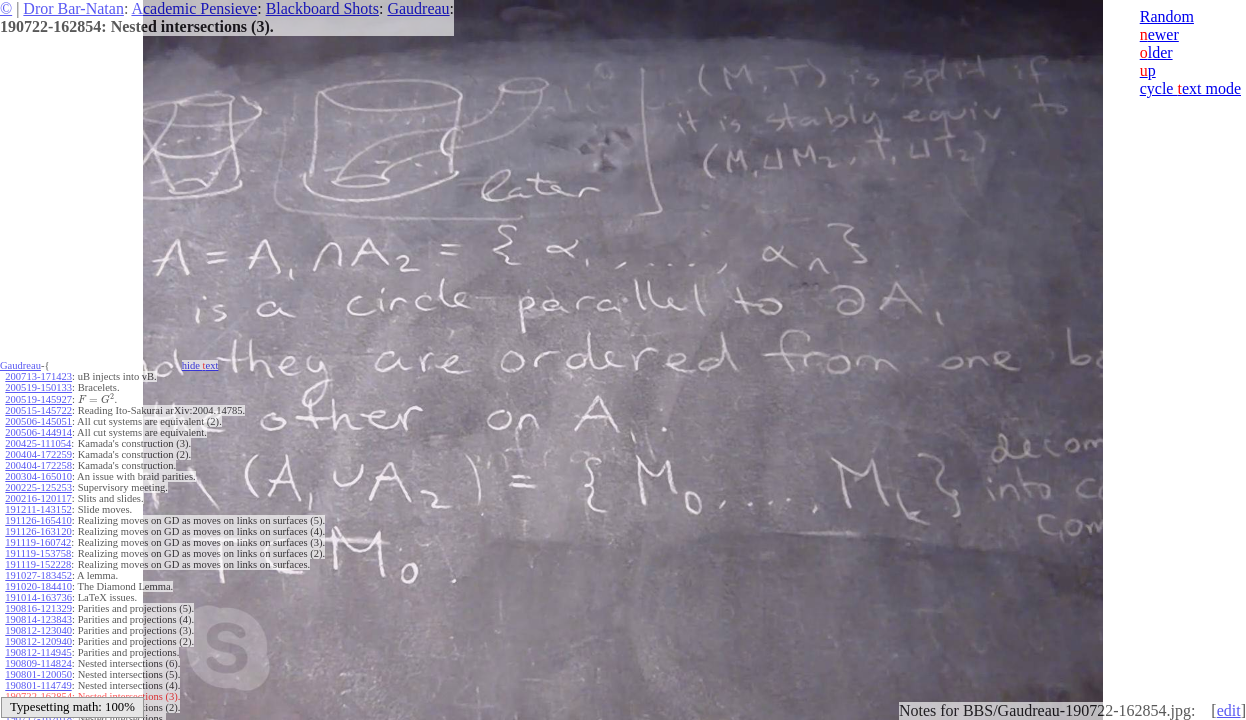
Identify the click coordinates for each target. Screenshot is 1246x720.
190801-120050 (38, 674)
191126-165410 (38, 520)
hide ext (200, 365)
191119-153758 (38, 553)
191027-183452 (38, 575)
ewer (1159, 34)
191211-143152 (38, 509)
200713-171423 (38, 376)
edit (1229, 710)
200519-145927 (38, 399)
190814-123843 (38, 619)
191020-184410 (38, 586)
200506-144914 (38, 432)
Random (1167, 16)
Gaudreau (418, 8)
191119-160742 (38, 542)
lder (1156, 52)
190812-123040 (38, 630)
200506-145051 (38, 421)
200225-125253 (38, 487)
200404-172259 (38, 454)
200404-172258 (38, 465)
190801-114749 (38, 685)
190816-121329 (38, 608)
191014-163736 (38, 597)
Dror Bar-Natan (73, 8)
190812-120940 (38, 641)
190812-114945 (38, 652)
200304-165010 (38, 476)
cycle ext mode (1190, 88)
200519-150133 (38, 387)
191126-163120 (38, 531)
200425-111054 (38, 443)
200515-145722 (38, 410)
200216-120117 (38, 498)
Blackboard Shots (322, 8)
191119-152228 (38, 564)
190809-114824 (38, 663)
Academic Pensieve (194, 8)
